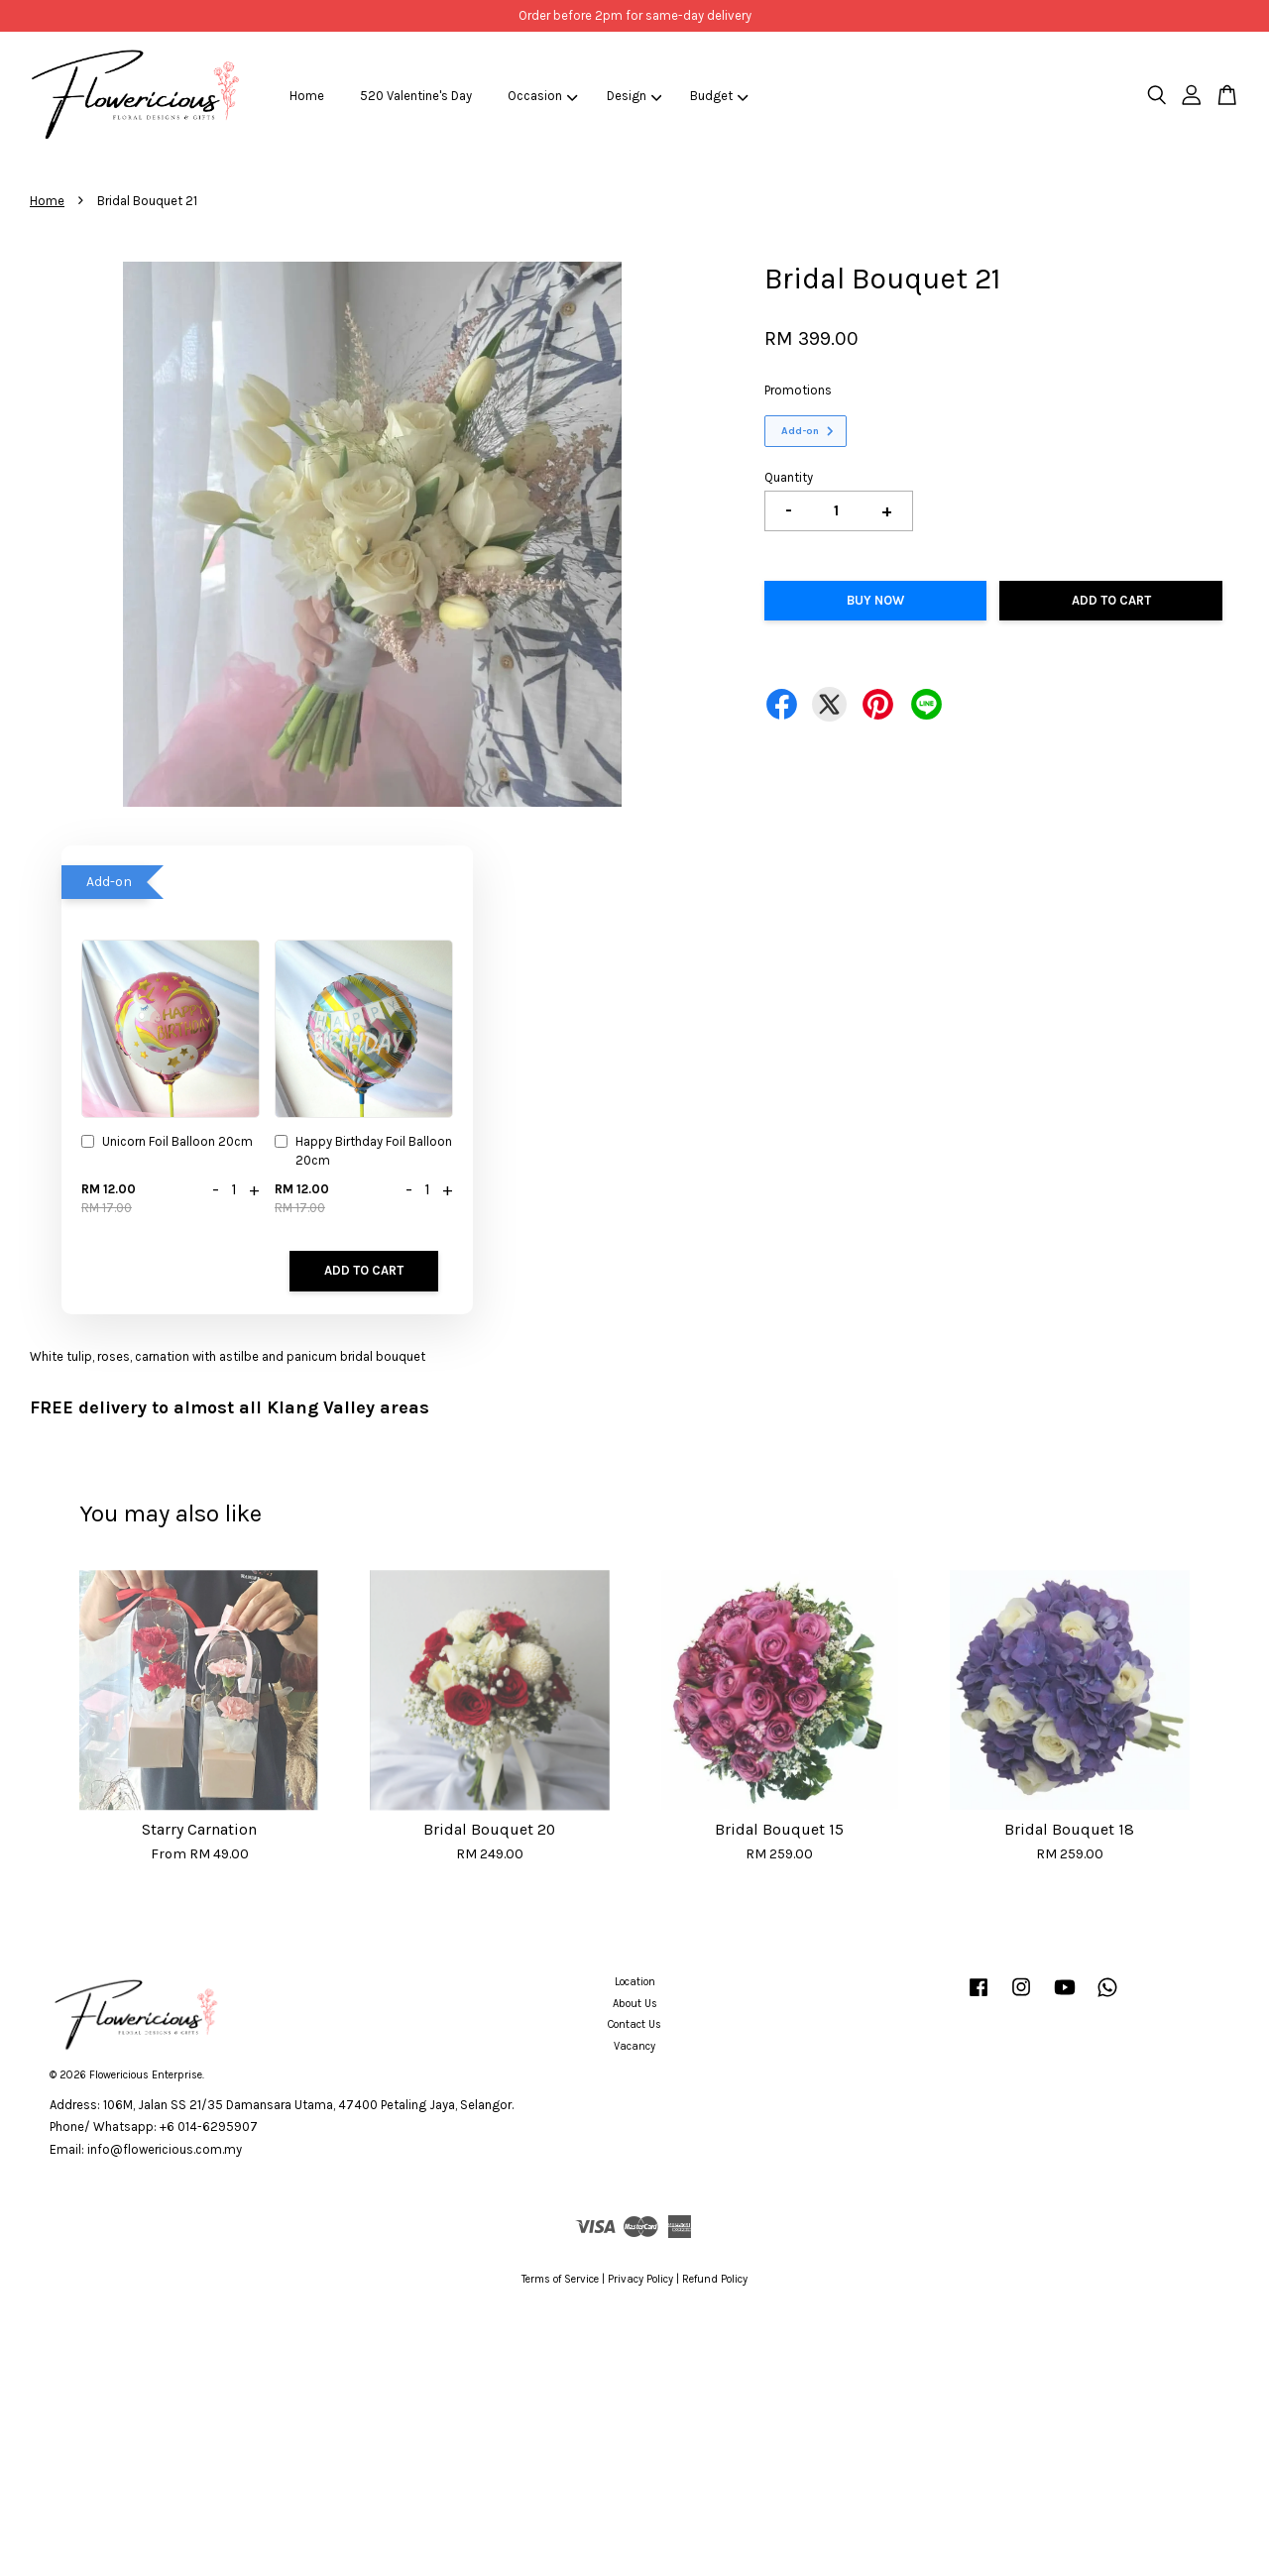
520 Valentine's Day (416, 95)
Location (635, 1981)
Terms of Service (560, 2279)
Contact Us (634, 2024)
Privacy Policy (640, 2279)
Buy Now (875, 600)
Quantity (788, 477)
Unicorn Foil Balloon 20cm (167, 1143)
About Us (635, 2003)
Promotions (798, 390)
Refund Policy (715, 2279)
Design (634, 95)
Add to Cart (364, 1270)
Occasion (543, 95)
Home (306, 95)
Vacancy (634, 2046)
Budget (719, 95)
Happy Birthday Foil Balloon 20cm (363, 1150)
